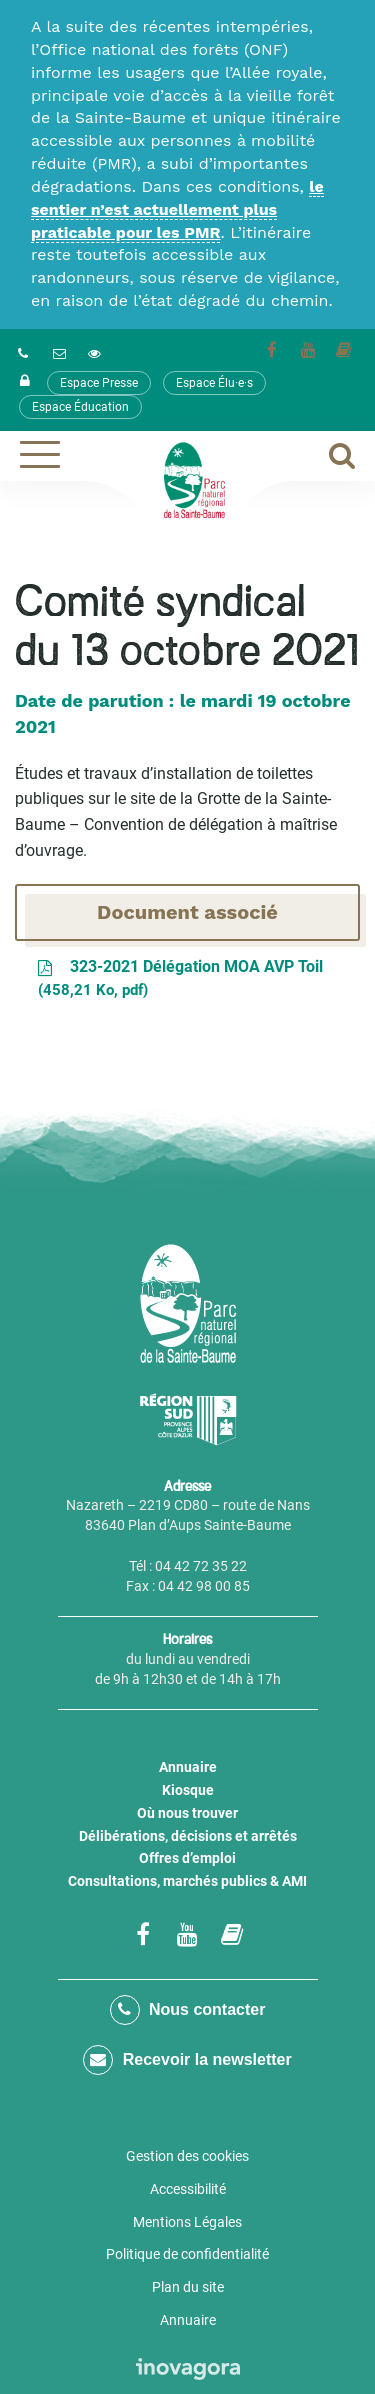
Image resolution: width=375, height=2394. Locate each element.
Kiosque (188, 1790)
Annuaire (188, 1767)
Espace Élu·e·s (214, 383)
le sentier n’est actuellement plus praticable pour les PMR (177, 209)
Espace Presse (99, 383)
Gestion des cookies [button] (187, 2156)
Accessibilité (188, 2189)
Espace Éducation (80, 407)
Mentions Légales (187, 2222)
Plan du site (188, 2287)
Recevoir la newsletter (187, 2060)
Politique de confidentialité (187, 2254)
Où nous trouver (187, 1813)
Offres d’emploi (187, 1858)
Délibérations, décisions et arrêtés (188, 1836)
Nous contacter (188, 2010)
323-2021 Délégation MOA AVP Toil (179, 979)
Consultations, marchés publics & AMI (187, 1881)
